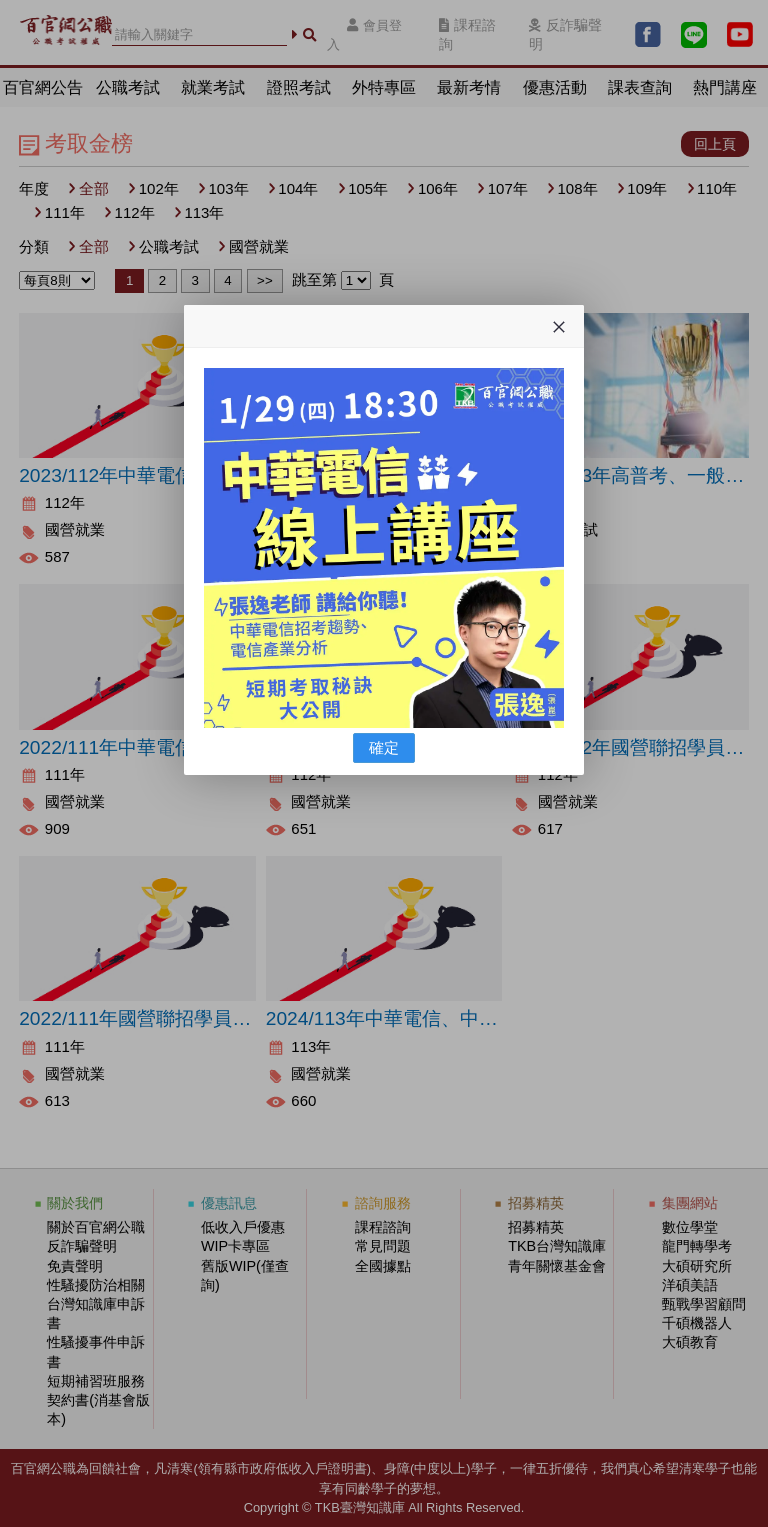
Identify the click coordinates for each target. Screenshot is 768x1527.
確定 (384, 747)
